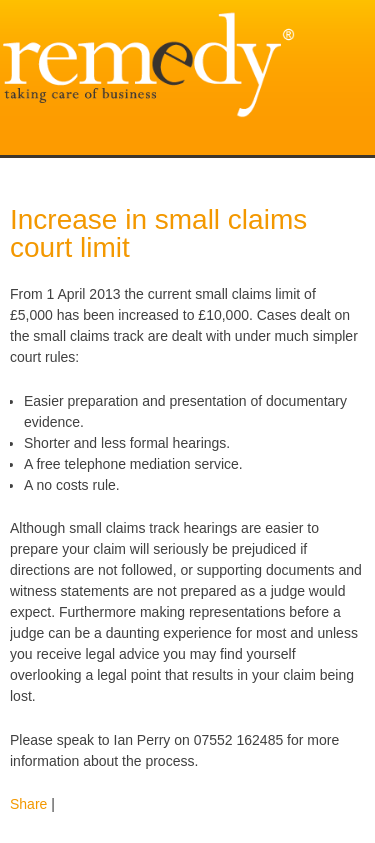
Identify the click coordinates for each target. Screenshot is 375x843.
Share (28, 804)
